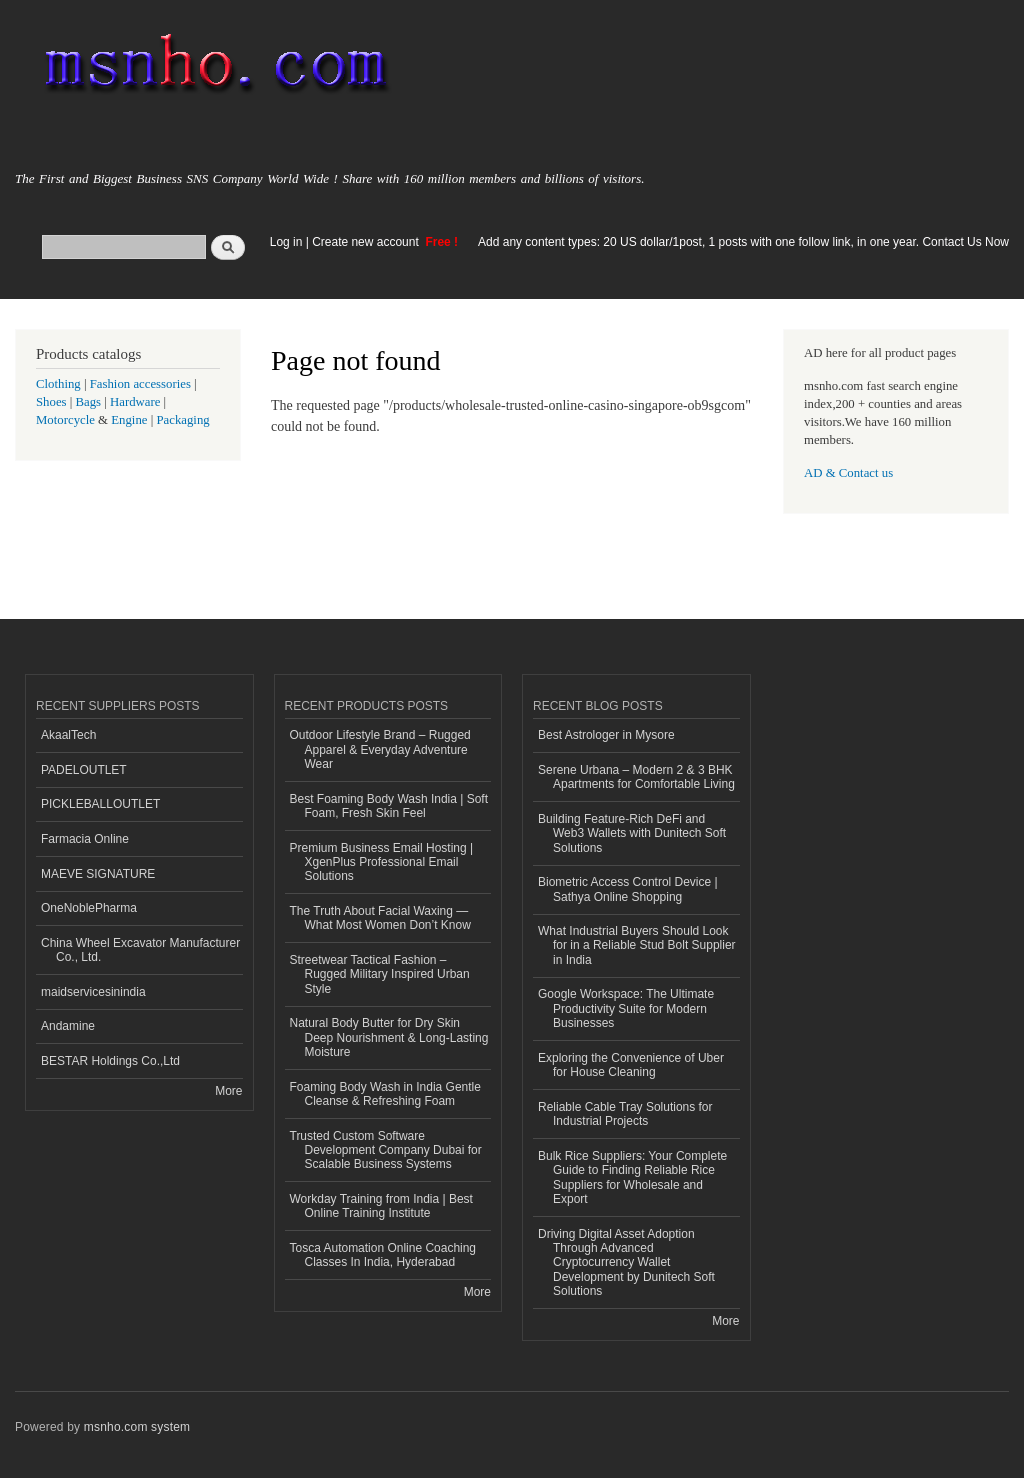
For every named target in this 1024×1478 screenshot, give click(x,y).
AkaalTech (68, 735)
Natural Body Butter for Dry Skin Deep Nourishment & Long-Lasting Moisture (389, 1037)
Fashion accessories (140, 384)
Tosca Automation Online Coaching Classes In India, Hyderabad (383, 1255)
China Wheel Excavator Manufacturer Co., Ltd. (140, 950)
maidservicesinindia (93, 992)
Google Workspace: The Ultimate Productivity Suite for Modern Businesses (626, 1008)
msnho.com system (137, 1427)
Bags (89, 402)
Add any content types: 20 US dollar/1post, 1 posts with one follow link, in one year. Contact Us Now (743, 242)
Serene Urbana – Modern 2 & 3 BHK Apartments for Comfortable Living (636, 777)
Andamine (68, 1026)
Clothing (58, 384)
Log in (286, 242)
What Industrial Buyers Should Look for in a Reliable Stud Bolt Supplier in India (637, 945)
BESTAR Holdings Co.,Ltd (110, 1061)
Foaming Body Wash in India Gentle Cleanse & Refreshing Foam (385, 1094)
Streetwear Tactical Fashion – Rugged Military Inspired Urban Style (380, 974)
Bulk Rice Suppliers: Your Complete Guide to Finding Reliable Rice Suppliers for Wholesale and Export (632, 1177)
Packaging (182, 420)
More (228, 1091)
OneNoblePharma (89, 908)
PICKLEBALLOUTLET (100, 804)
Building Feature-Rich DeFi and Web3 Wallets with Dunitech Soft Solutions (632, 833)
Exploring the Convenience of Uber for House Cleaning (631, 1065)
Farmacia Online (85, 839)
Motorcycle (65, 420)
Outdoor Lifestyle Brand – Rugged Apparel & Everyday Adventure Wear (380, 749)
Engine (129, 420)
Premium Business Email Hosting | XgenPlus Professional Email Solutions (382, 862)
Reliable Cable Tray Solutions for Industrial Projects (625, 1114)
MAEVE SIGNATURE (98, 874)
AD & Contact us (848, 473)
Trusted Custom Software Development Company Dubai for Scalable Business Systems (386, 1150)
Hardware (135, 402)
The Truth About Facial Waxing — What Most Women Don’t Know (380, 918)
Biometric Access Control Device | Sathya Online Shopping (628, 889)
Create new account (367, 242)
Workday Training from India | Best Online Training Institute (381, 1206)
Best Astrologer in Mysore (606, 735)
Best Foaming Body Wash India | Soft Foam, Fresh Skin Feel (389, 806)
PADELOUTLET (84, 770)
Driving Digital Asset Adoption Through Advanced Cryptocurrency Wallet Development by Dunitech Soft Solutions (626, 1263)
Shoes (51, 402)
